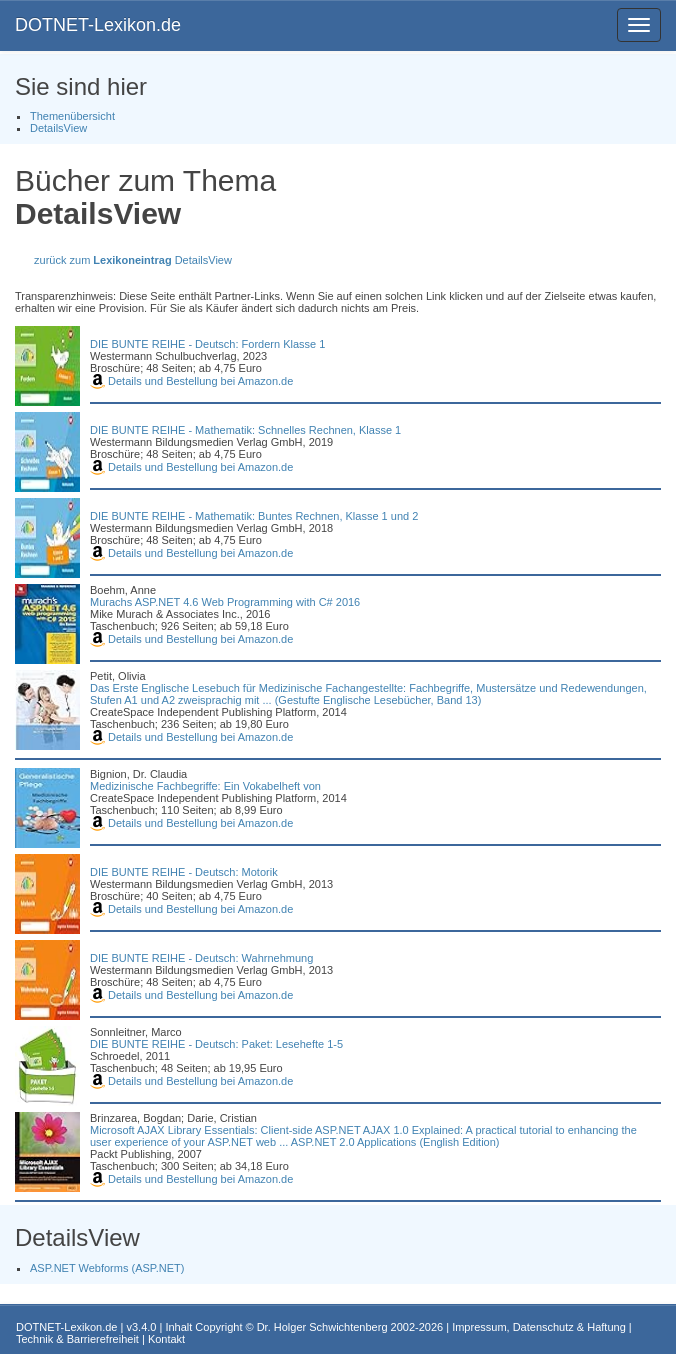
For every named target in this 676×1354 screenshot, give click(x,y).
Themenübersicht (72, 116)
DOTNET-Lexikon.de (98, 25)
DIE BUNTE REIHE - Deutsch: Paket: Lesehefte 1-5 (216, 1044)
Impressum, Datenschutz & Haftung (539, 1327)
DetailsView (58, 128)
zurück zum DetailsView (133, 260)
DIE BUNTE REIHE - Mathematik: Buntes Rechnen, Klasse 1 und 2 (254, 516)
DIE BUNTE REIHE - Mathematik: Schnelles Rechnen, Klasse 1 (245, 430)
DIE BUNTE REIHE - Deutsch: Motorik (184, 872)
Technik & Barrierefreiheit (77, 1339)
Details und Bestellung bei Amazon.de (191, 381)
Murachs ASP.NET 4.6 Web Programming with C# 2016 (225, 602)
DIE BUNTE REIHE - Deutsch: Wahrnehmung (201, 958)
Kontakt (166, 1339)
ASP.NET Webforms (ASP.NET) (107, 1268)
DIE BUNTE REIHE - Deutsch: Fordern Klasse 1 (207, 344)
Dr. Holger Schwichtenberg (322, 1327)
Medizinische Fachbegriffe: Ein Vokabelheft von (205, 786)
